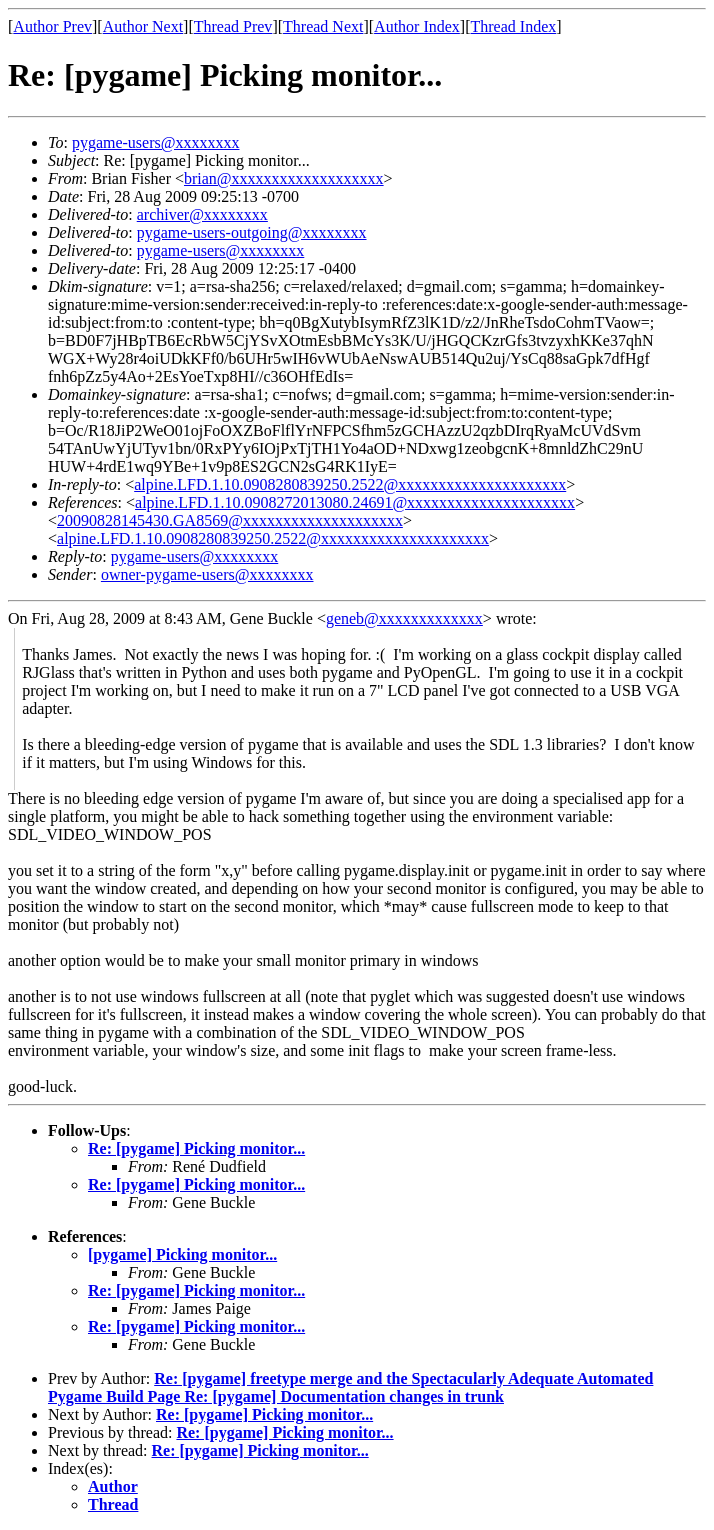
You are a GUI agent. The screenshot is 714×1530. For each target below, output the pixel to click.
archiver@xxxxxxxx (202, 214)
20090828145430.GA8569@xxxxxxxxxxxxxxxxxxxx (230, 520)
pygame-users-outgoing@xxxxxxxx (252, 232)
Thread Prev (233, 26)
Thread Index (514, 26)
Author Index (417, 26)
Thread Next (323, 26)
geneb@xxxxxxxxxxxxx (404, 618)
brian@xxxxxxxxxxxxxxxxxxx (284, 178)
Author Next (143, 26)
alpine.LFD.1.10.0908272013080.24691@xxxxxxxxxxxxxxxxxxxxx (355, 502)
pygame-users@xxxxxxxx (156, 142)
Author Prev (52, 26)
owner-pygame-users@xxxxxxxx (207, 574)
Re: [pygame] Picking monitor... (196, 1148)
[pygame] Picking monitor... (182, 1254)
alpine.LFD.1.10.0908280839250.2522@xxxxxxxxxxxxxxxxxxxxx (350, 484)
